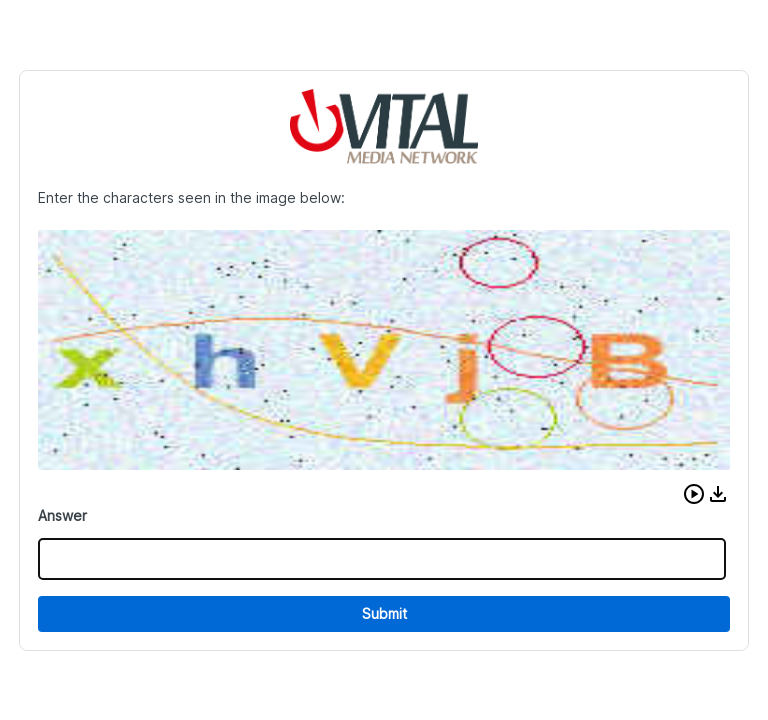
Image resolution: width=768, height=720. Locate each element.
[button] (694, 494)
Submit (384, 613)
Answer (62, 515)
